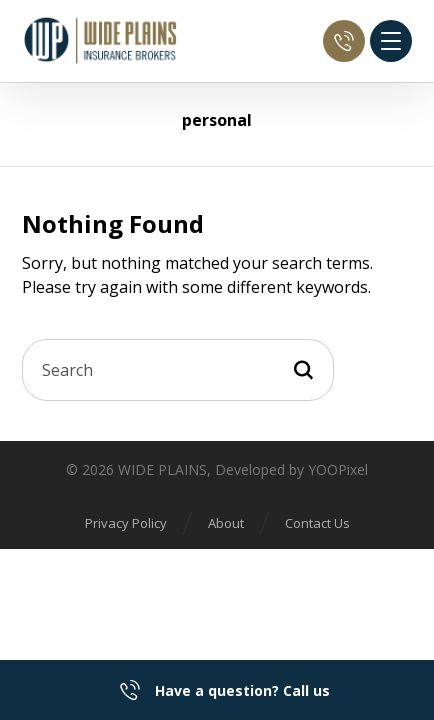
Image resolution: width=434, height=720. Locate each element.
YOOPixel (338, 469)
